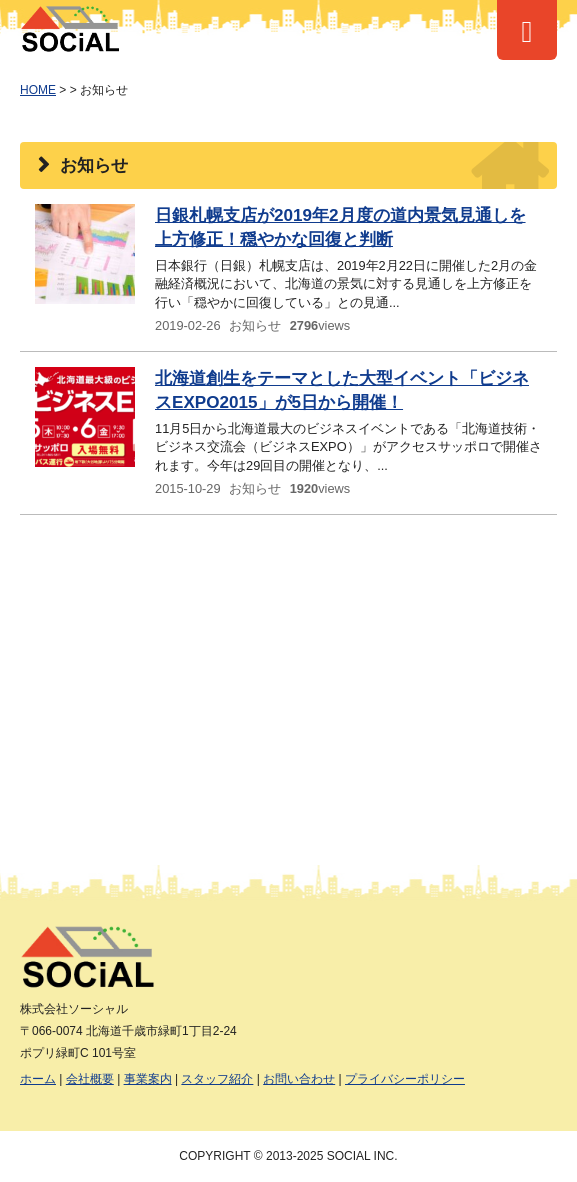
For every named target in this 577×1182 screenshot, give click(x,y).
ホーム (38, 1079)
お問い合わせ (299, 1079)
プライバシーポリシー (405, 1079)
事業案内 (148, 1079)
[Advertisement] (288, 675)
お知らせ (255, 325)
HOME (38, 90)
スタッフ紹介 (217, 1079)
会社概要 (90, 1079)
